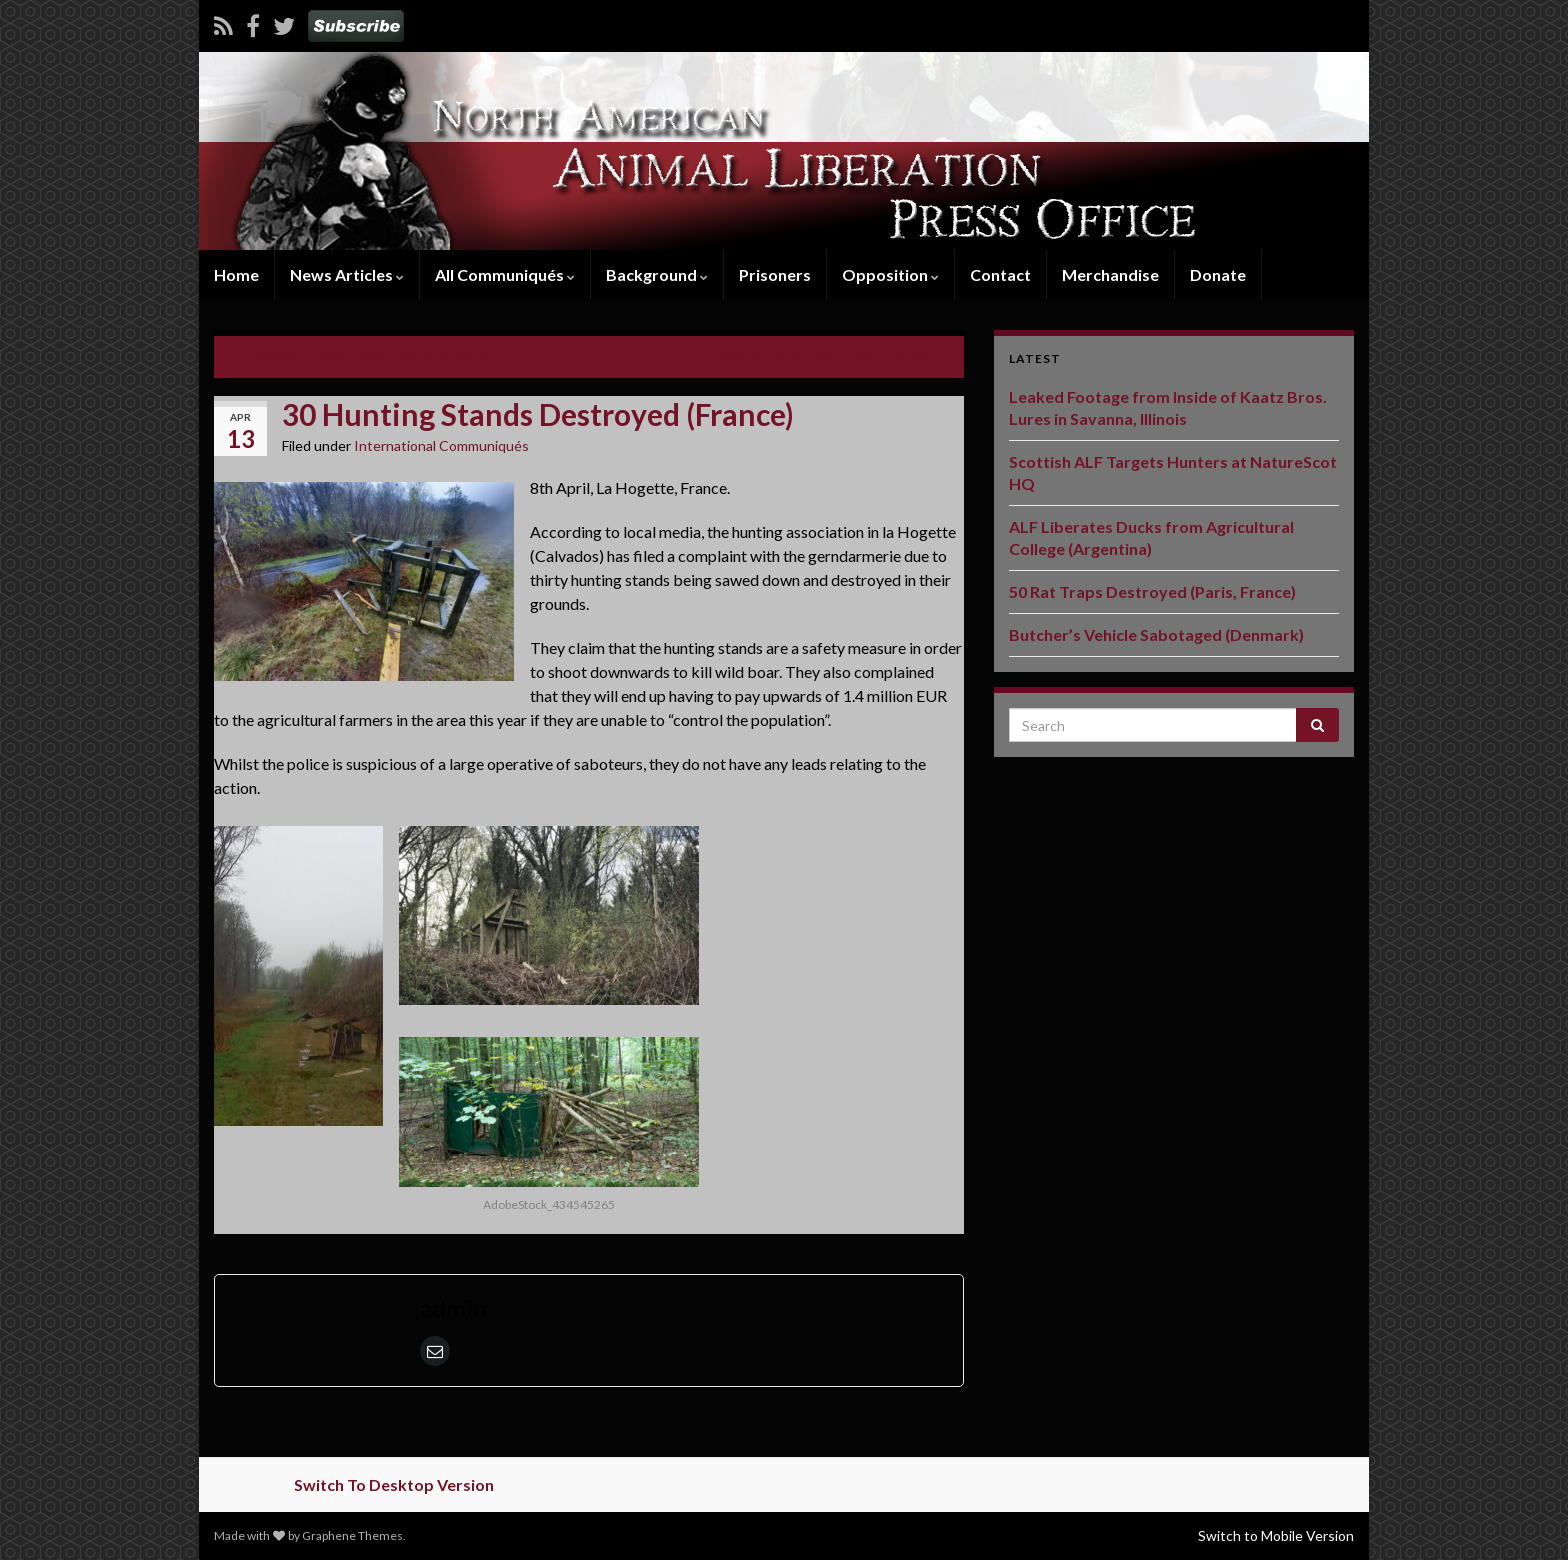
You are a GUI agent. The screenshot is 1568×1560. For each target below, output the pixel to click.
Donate (1218, 274)
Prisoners (775, 274)
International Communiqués (441, 445)
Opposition (890, 274)
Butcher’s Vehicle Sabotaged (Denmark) (1156, 634)
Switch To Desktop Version (394, 1484)
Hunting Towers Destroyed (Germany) (369, 354)
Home (236, 274)
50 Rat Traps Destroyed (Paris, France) (1152, 591)
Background (657, 274)
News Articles (347, 274)
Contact (1000, 274)
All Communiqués (505, 274)
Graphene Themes (352, 1535)
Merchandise (1110, 274)
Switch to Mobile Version (1276, 1535)
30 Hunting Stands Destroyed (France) (809, 354)
